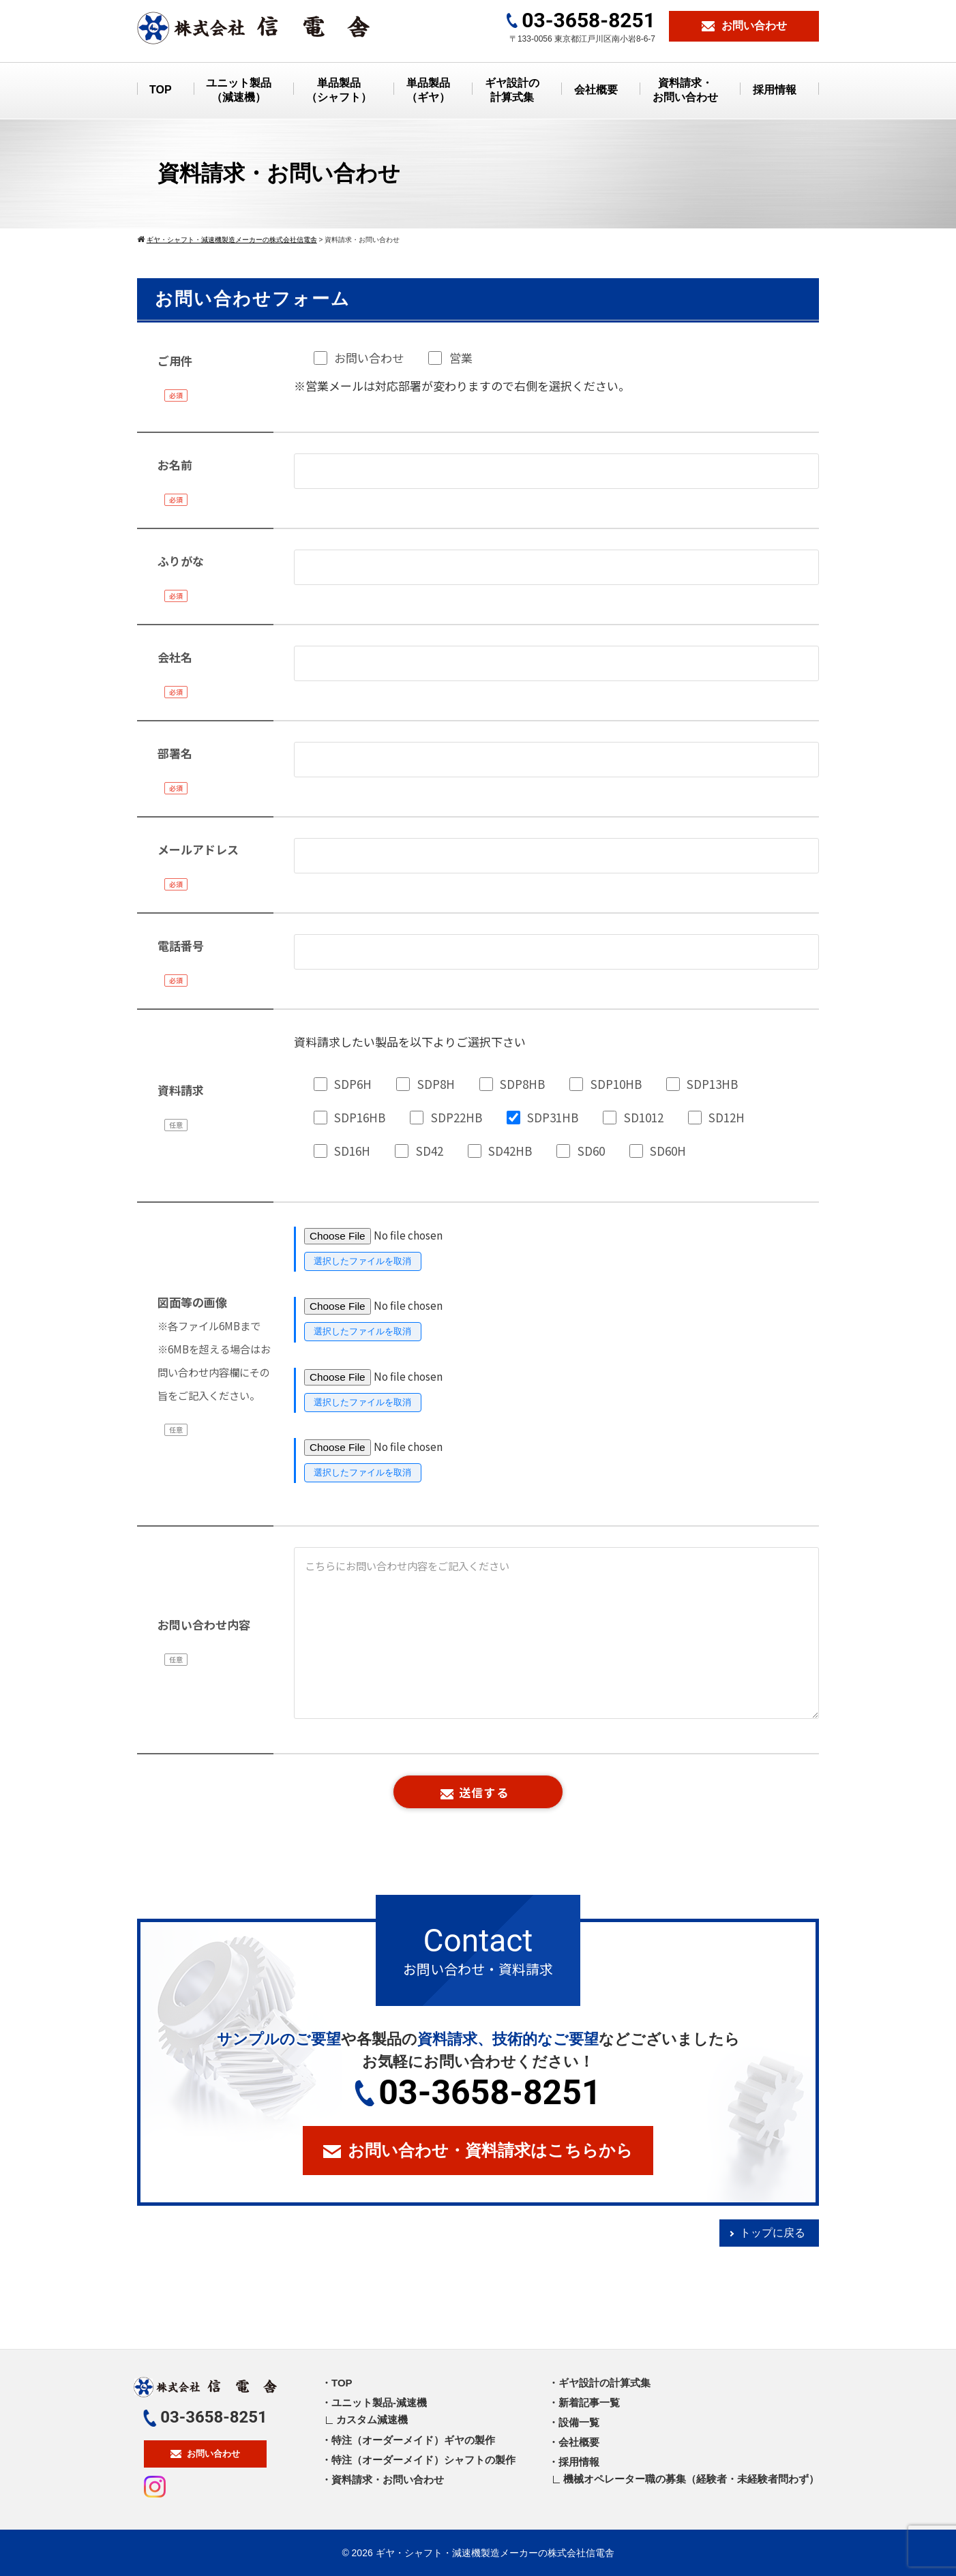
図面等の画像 (214, 1348)
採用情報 (774, 89)
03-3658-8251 (478, 2092)
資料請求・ (685, 91)
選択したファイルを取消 (362, 1261)
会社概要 (596, 89)
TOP (160, 89)
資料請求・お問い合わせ (387, 2479)
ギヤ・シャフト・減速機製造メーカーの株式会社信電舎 (495, 2552)
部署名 (175, 753)
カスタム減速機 (372, 2419)
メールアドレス (198, 849)
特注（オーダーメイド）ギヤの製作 (413, 2440)
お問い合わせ (205, 2453)
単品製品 (339, 91)
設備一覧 (578, 2422)
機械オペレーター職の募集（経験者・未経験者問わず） (691, 2479)
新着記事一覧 (589, 2402)
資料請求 (181, 1089)
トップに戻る (772, 2232)
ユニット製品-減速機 (379, 2402)
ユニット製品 (239, 91)
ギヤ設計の (512, 91)
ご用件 (175, 360)
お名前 (175, 464)
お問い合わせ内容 (204, 1624)
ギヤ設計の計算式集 (604, 2382)
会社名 (175, 656)
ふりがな (181, 560)
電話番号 (181, 945)
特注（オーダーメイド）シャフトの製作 (423, 2460)
